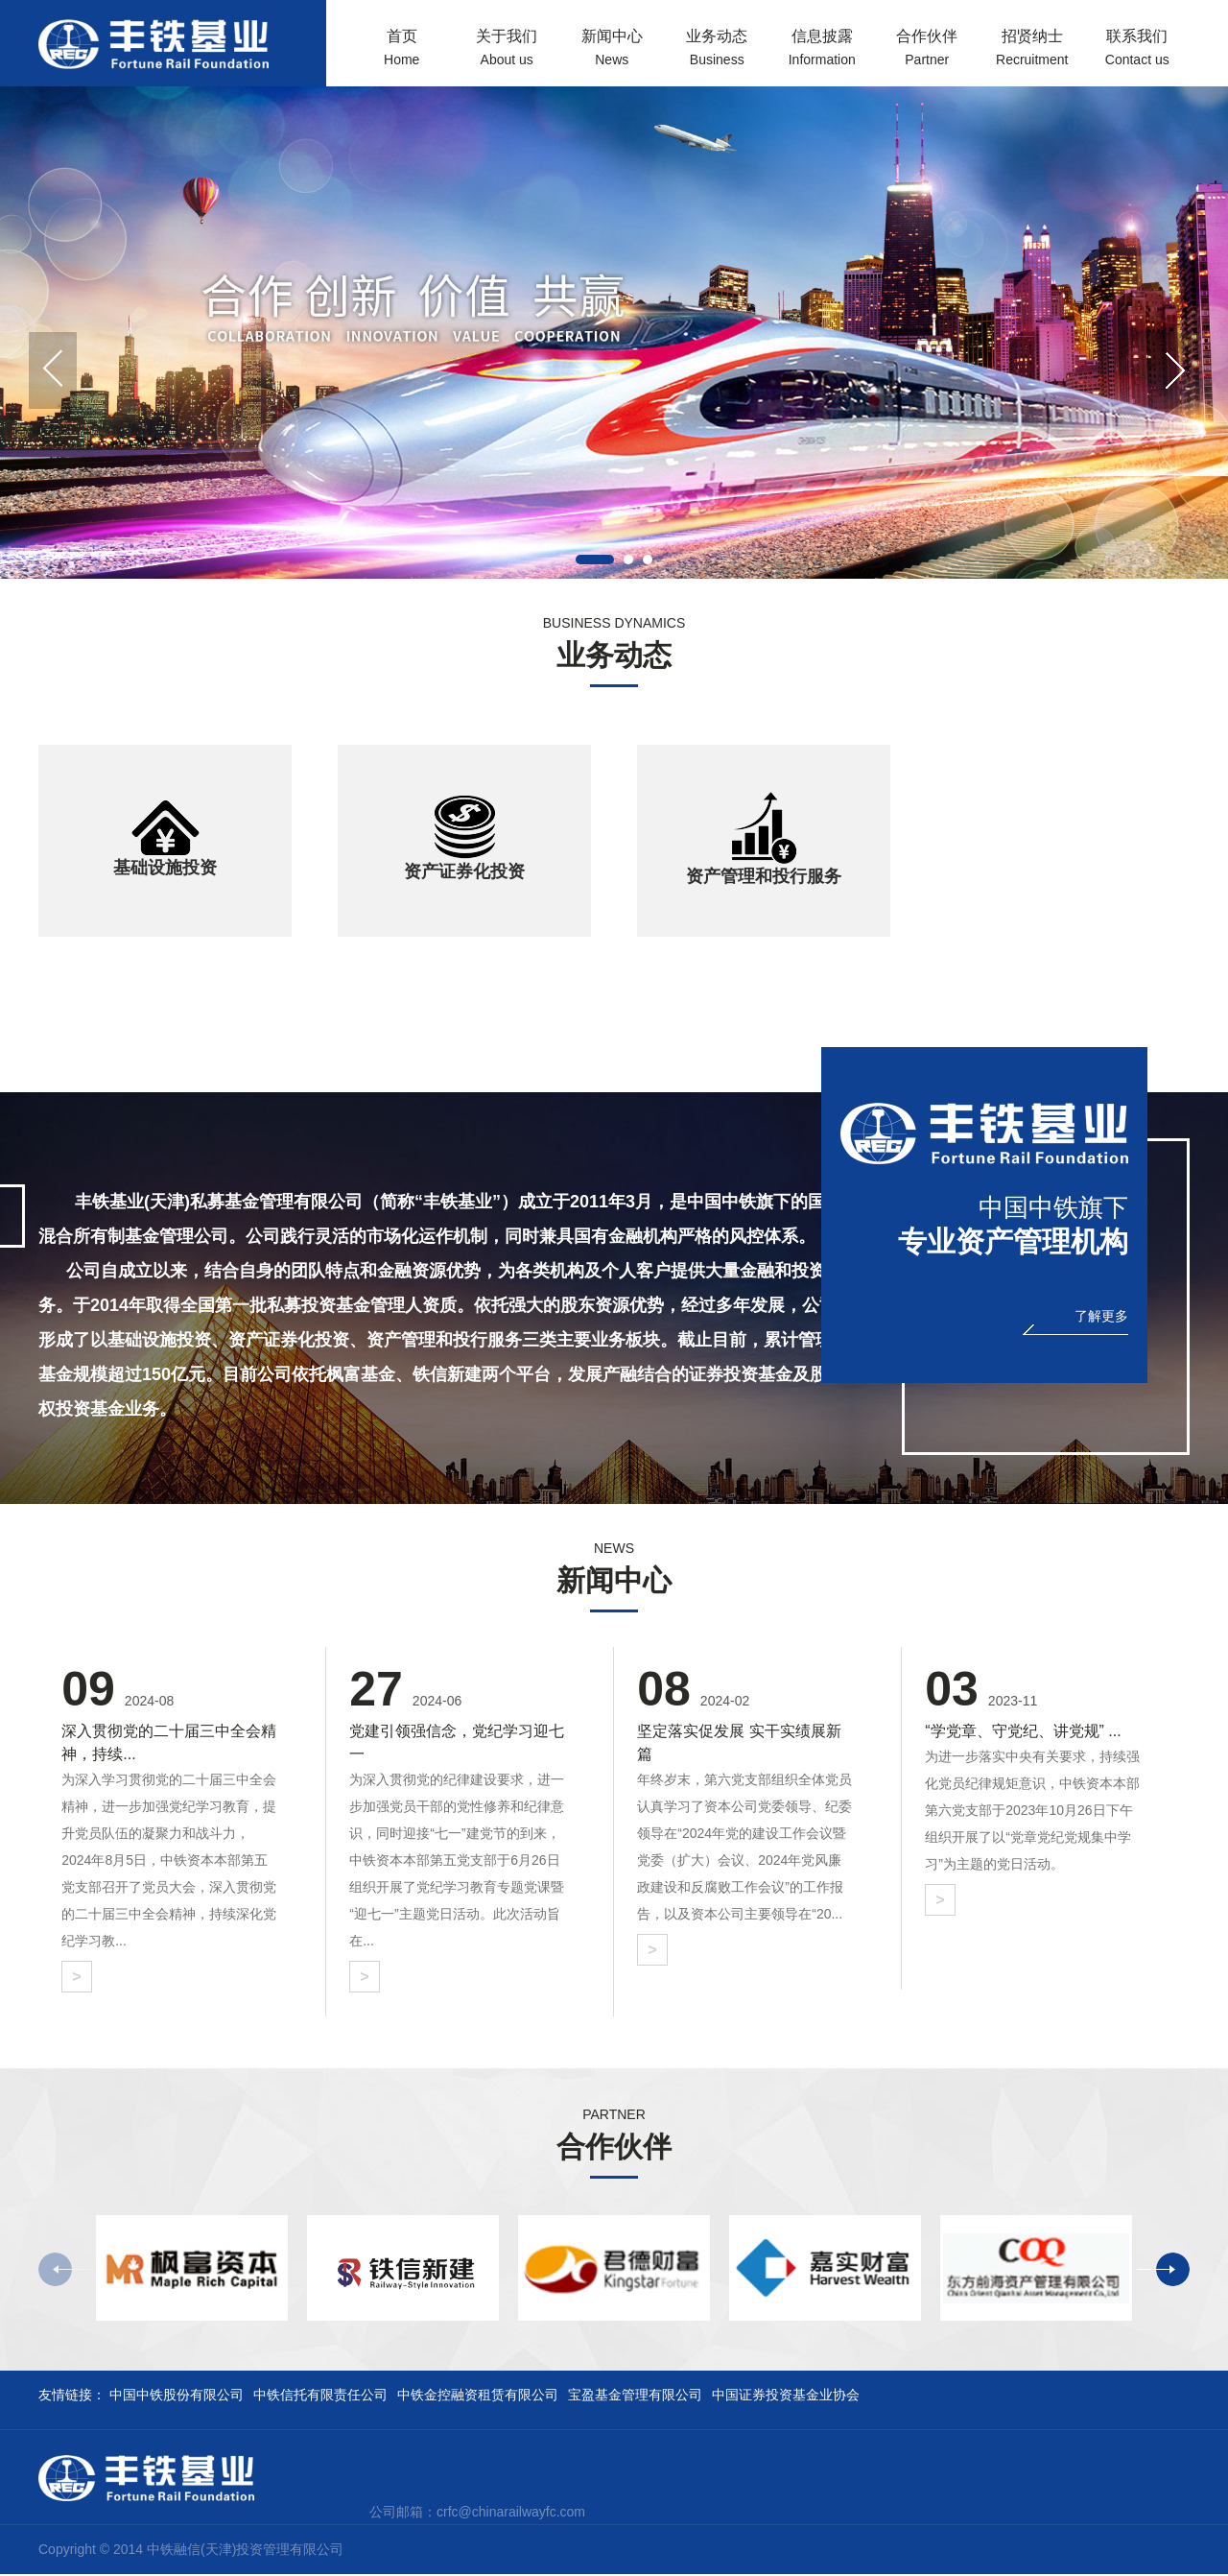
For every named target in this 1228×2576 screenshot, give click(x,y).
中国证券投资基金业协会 (786, 2396)
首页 (402, 55)
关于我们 (507, 55)
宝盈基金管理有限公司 (635, 2396)
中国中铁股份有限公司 (176, 2396)
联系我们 (1138, 55)
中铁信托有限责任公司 (320, 2396)
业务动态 (717, 55)
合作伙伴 (927, 55)
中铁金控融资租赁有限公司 (477, 2396)
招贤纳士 (1032, 55)
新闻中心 (612, 55)
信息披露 (822, 55)
